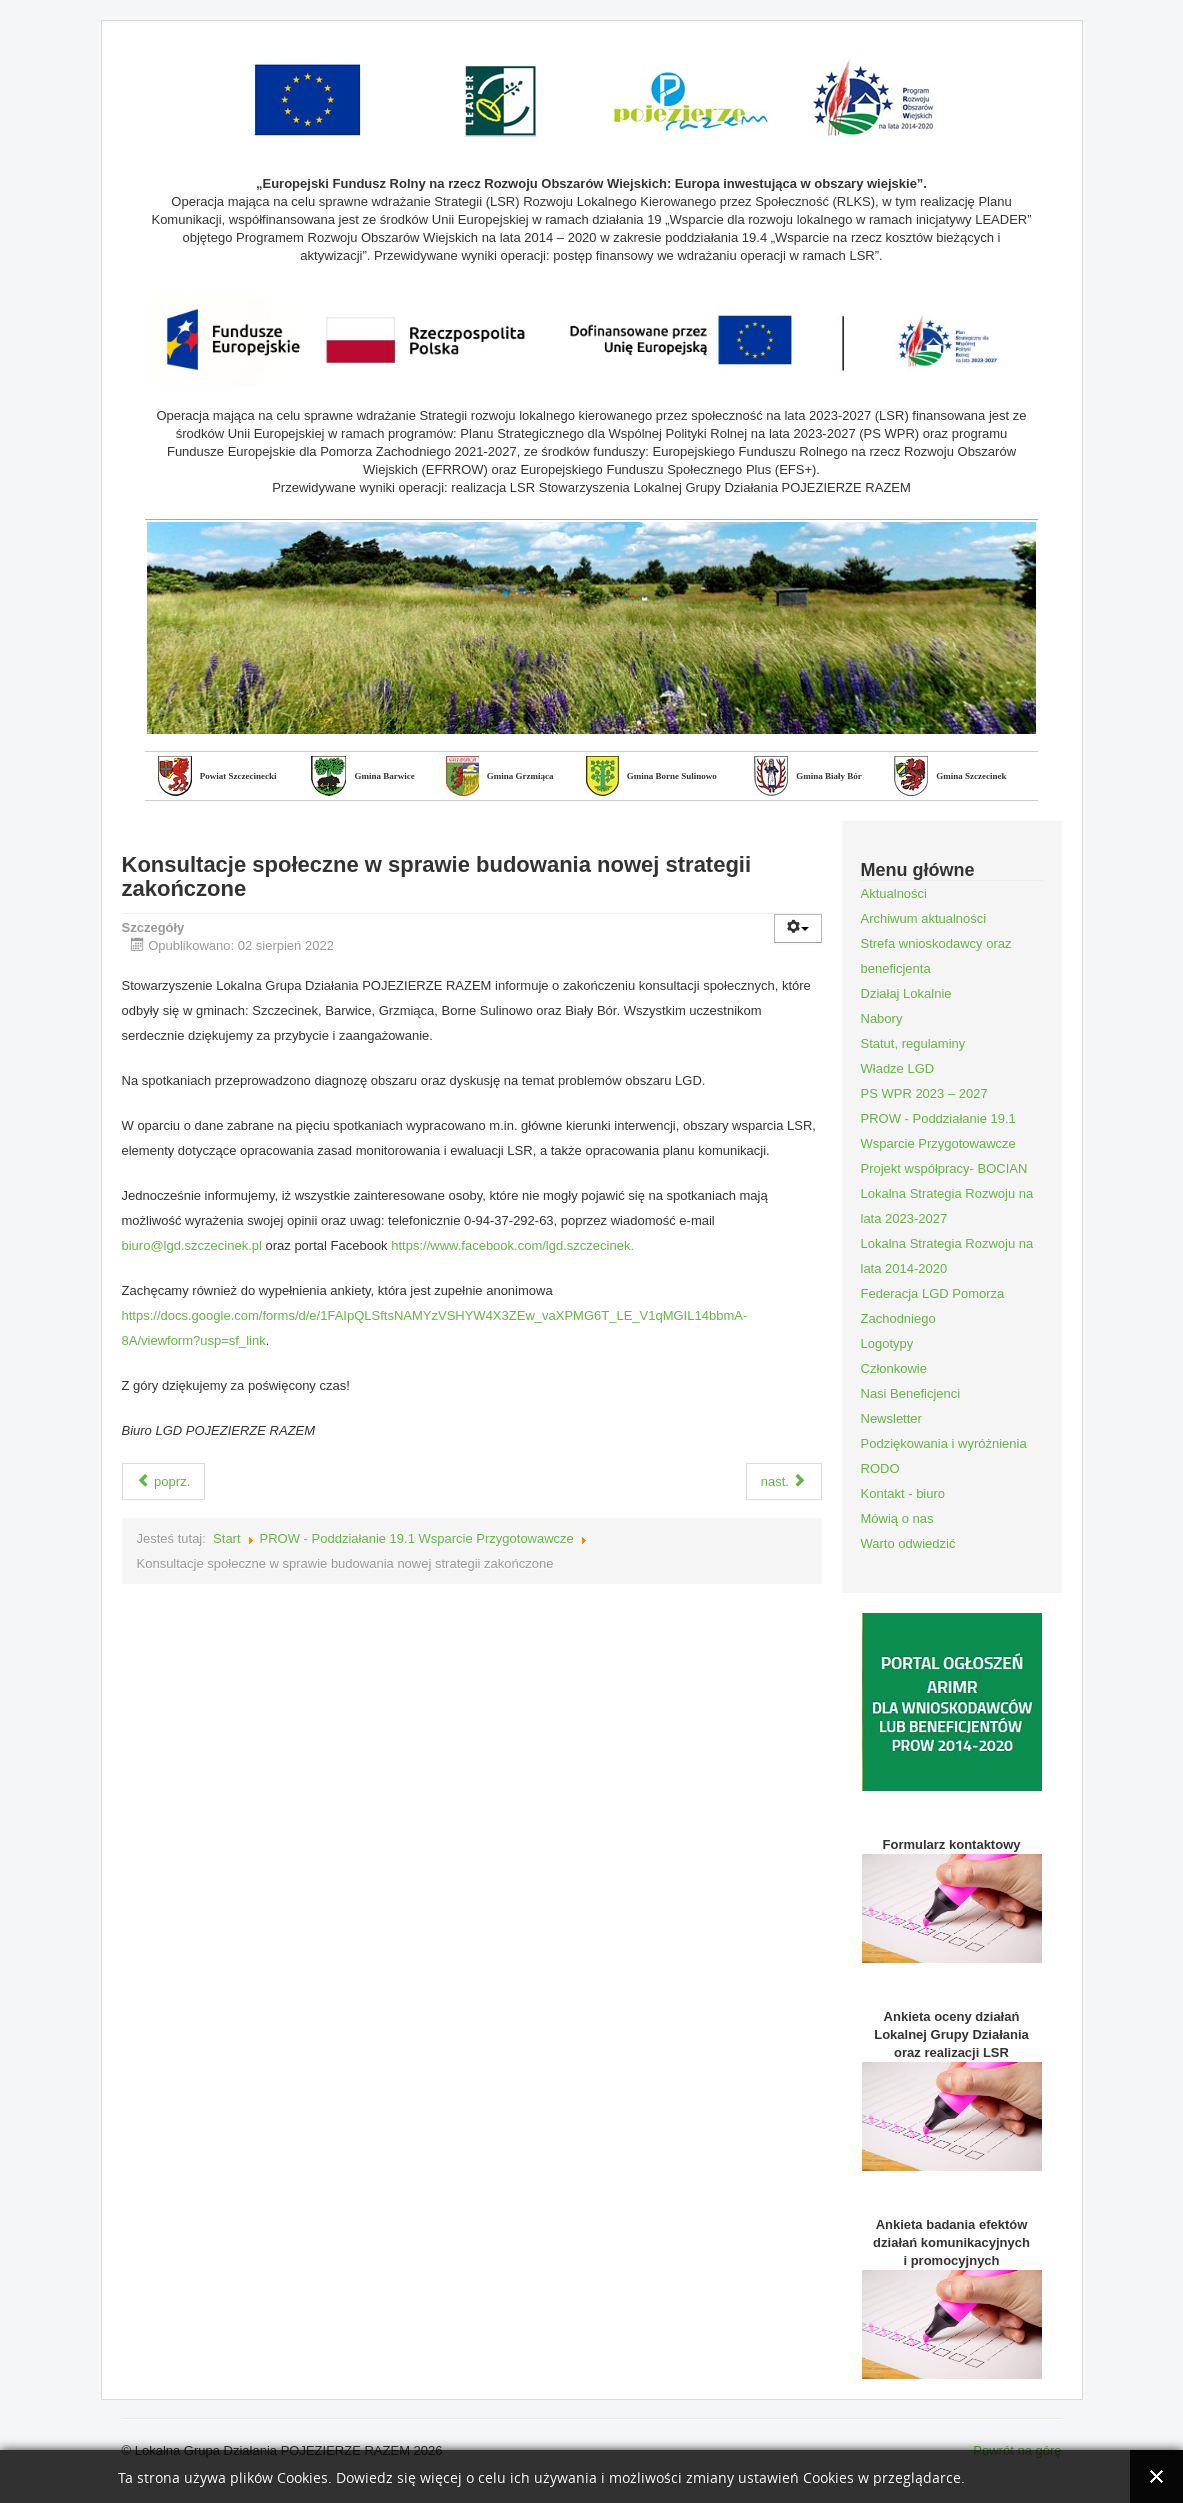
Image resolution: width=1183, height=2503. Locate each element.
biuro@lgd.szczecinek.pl (192, 1245)
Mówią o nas (897, 1518)
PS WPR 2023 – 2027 (924, 1093)
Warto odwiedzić (908, 1543)
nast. (784, 1481)
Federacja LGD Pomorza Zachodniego (933, 1306)
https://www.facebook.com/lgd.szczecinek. (512, 1245)
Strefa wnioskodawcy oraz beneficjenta (936, 956)
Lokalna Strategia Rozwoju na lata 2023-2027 (947, 1206)
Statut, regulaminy (913, 1043)
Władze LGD (898, 1068)
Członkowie (894, 1368)
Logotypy (887, 1343)
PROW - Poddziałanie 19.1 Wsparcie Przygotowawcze (417, 1538)
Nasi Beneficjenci (911, 1393)
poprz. (164, 1481)
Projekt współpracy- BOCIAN (944, 1168)
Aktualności (894, 893)
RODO (880, 1468)
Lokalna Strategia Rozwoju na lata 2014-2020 (947, 1256)
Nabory (882, 1018)
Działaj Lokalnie (906, 993)
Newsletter (891, 1418)
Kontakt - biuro (903, 1493)
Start (226, 1538)
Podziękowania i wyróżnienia (944, 1443)
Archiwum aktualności (924, 918)
